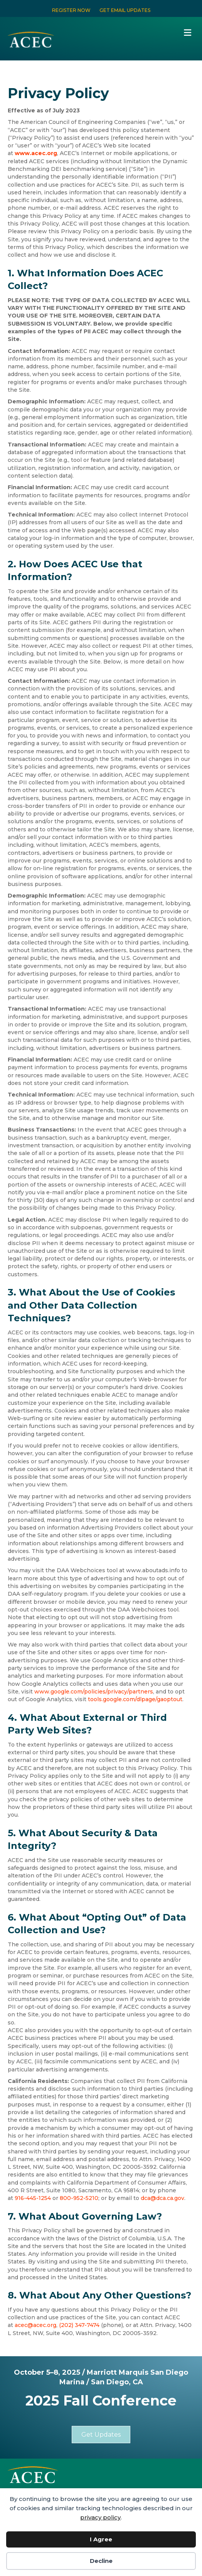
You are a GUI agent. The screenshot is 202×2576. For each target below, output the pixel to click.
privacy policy (100, 2517)
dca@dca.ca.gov (161, 2198)
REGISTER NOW (71, 10)
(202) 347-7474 (79, 2325)
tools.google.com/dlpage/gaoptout (135, 1699)
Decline (101, 2560)
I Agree (101, 2539)
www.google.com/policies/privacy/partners (93, 1691)
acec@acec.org (35, 2325)
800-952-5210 (79, 2198)
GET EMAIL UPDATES (124, 10)
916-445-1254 (33, 2198)
